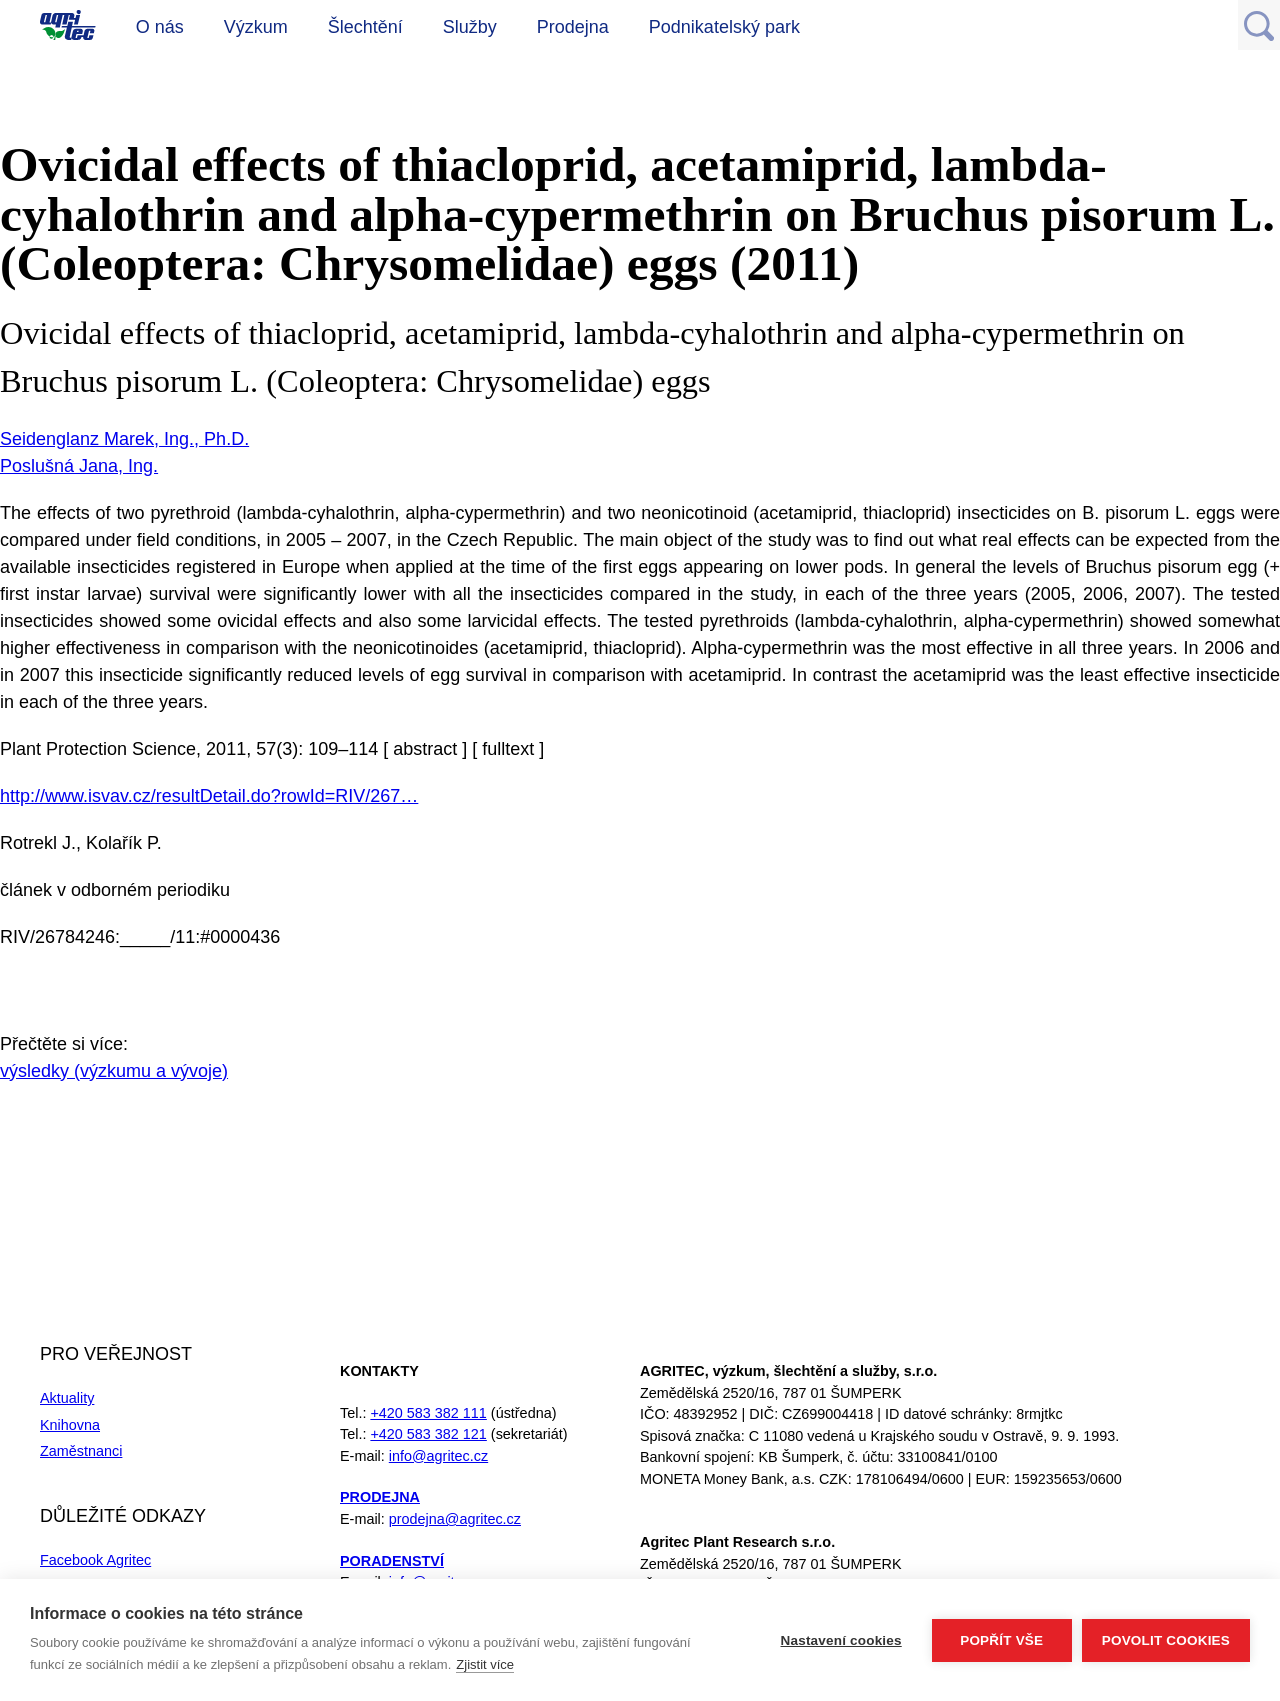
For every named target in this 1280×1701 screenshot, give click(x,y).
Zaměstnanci (81, 1451)
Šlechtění (365, 27)
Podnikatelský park (724, 27)
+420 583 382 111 (428, 1413)
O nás (160, 27)
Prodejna (573, 27)
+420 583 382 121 (428, 1434)
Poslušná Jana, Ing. (79, 466)
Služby (470, 27)
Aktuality (67, 1398)
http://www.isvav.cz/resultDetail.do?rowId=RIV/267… (209, 796)
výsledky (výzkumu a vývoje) (114, 1071)
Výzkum (256, 27)
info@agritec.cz (438, 1456)
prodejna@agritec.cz (455, 1519)
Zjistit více (485, 1664)
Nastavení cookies (841, 1640)
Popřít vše (1001, 1640)
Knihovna (70, 1425)
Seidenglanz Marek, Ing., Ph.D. (124, 439)
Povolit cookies (1166, 1640)
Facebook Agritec (95, 1560)
